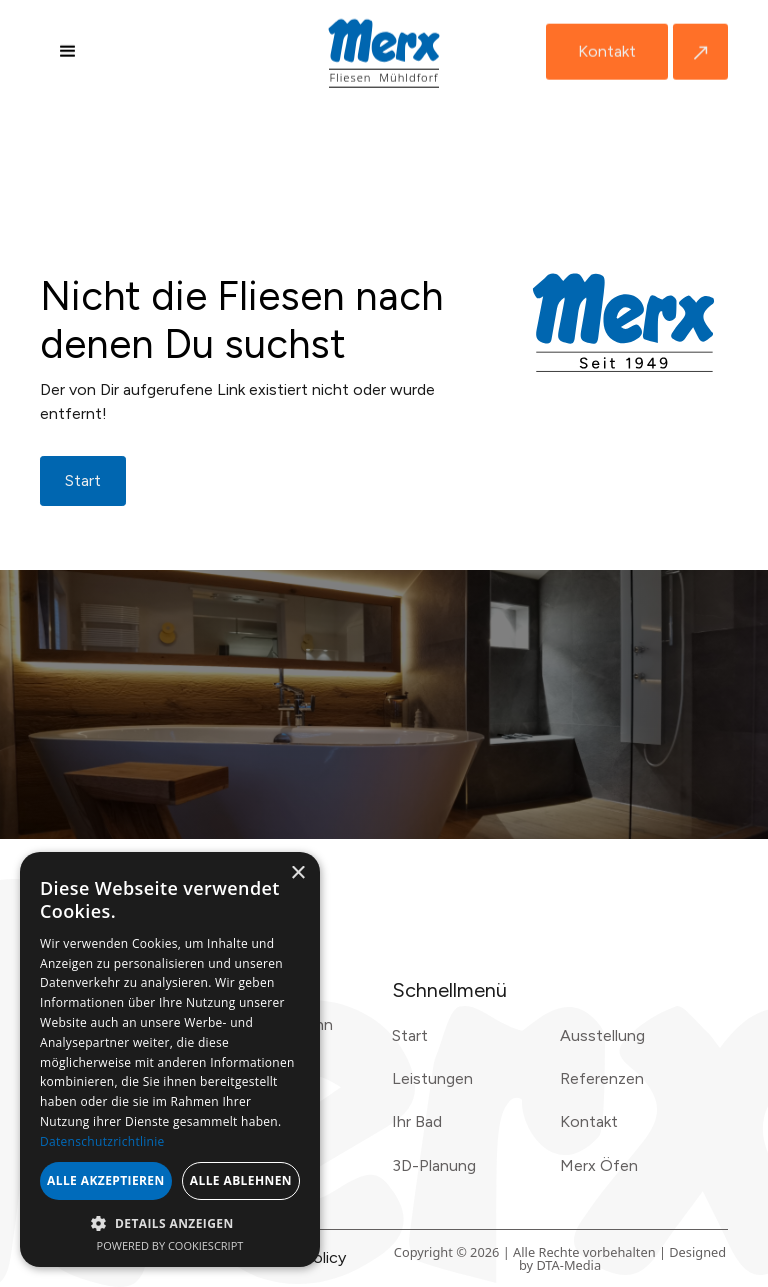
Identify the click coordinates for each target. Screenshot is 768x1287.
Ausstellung (602, 1035)
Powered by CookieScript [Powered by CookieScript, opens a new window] (170, 1245)
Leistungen (432, 1078)
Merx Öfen (599, 1165)
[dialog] (170, 1059)
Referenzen (602, 1078)
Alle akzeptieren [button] (106, 1180)
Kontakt (607, 51)
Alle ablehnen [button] (241, 1180)
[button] (68, 52)
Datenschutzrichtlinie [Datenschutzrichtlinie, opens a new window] (102, 1141)
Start (410, 1035)
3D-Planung (434, 1165)
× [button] (297, 873)
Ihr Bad (417, 1121)
